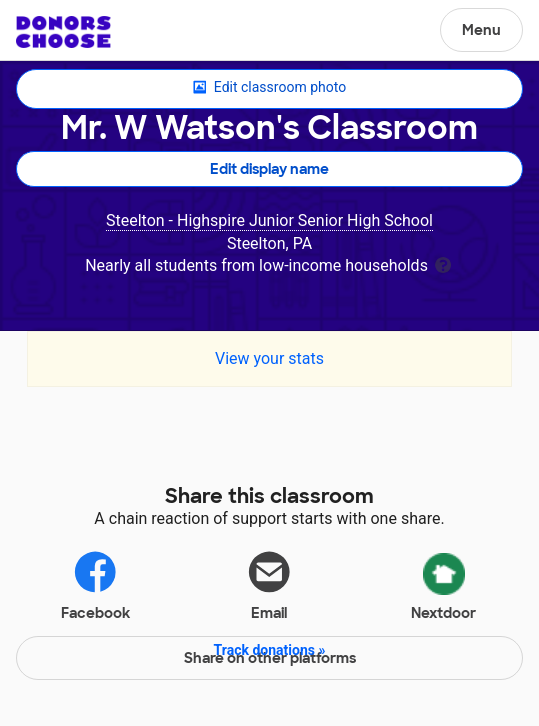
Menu (481, 30)
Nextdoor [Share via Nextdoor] (443, 583)
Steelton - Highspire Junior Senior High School (269, 220)
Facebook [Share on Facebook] (95, 584)
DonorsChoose (63, 32)
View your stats (269, 358)
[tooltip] (443, 263)
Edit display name (269, 169)
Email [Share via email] (269, 584)
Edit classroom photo (269, 88)
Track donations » (270, 650)
